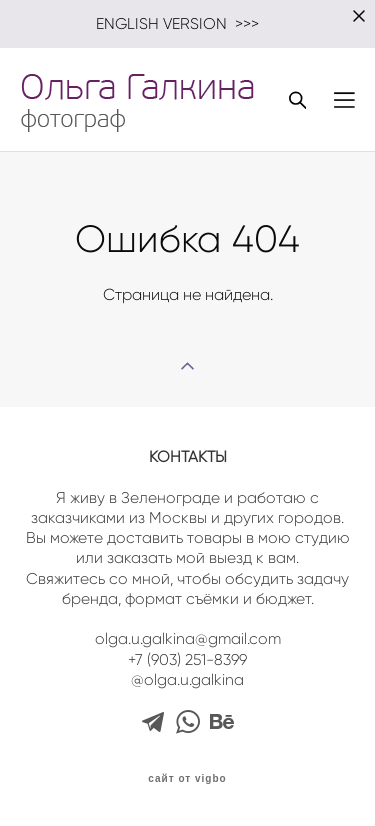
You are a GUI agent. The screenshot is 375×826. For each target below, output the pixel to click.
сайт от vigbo (187, 779)
